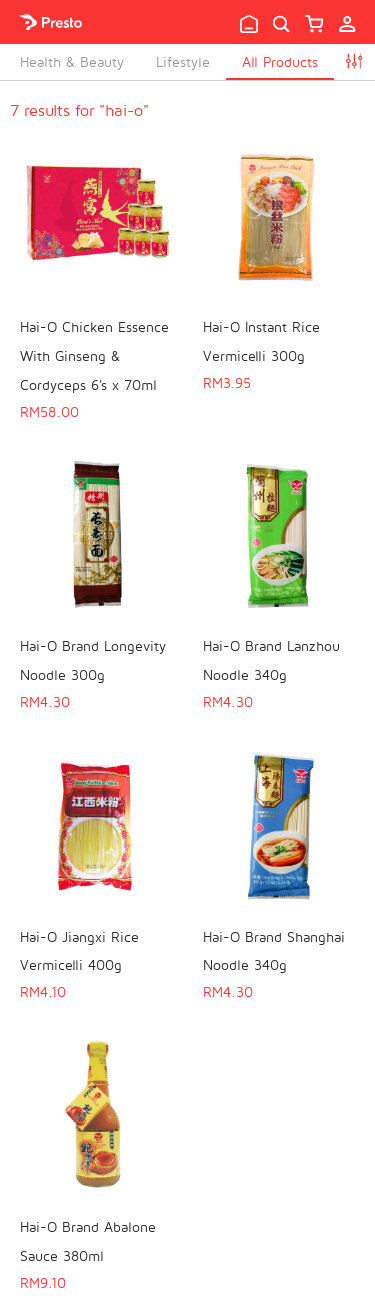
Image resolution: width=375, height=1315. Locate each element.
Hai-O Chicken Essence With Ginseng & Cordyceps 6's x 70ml (94, 355)
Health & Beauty (72, 61)
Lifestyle (183, 61)
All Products (280, 61)
